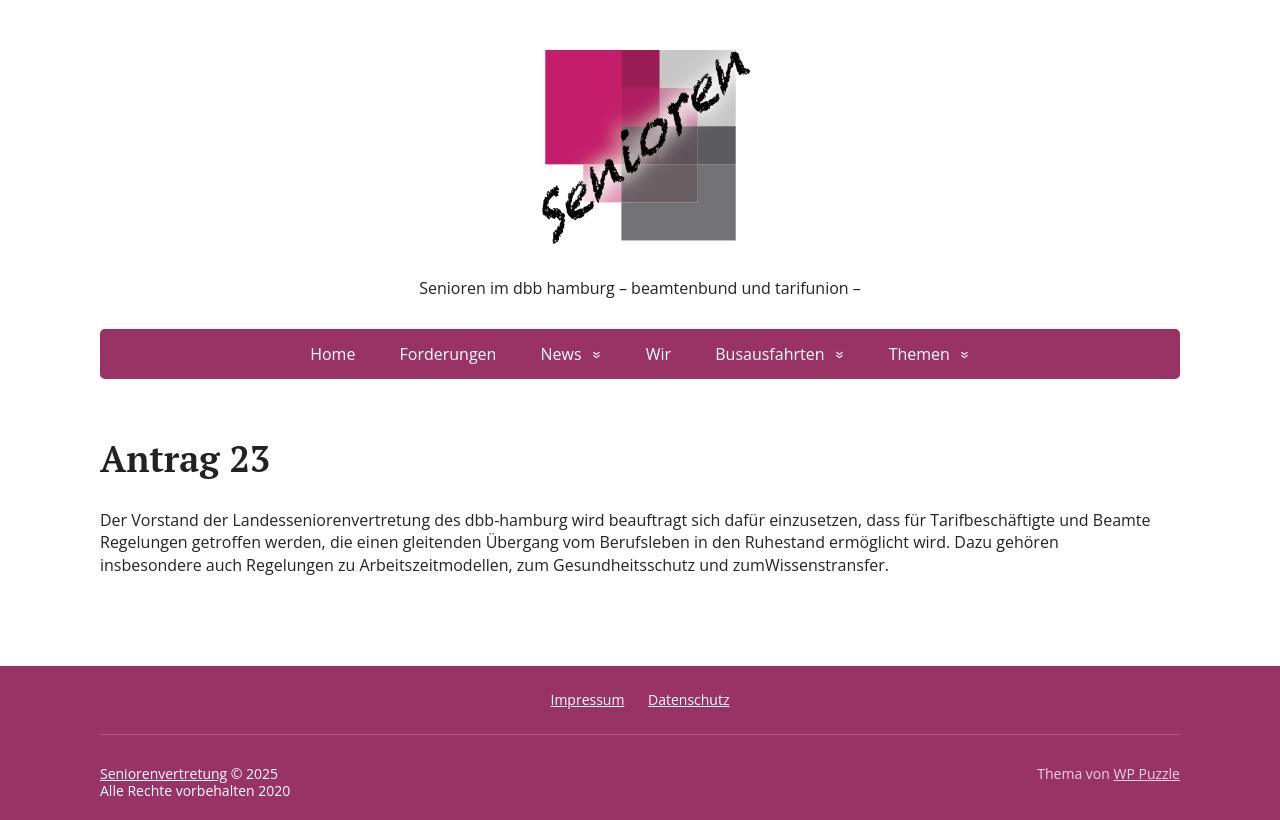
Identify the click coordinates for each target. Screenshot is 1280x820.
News (561, 354)
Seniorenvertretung (163, 773)
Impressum (587, 699)
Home (332, 354)
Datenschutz (688, 699)
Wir (658, 354)
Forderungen (448, 354)
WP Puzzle (1146, 773)
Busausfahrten (769, 354)
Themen (919, 354)
